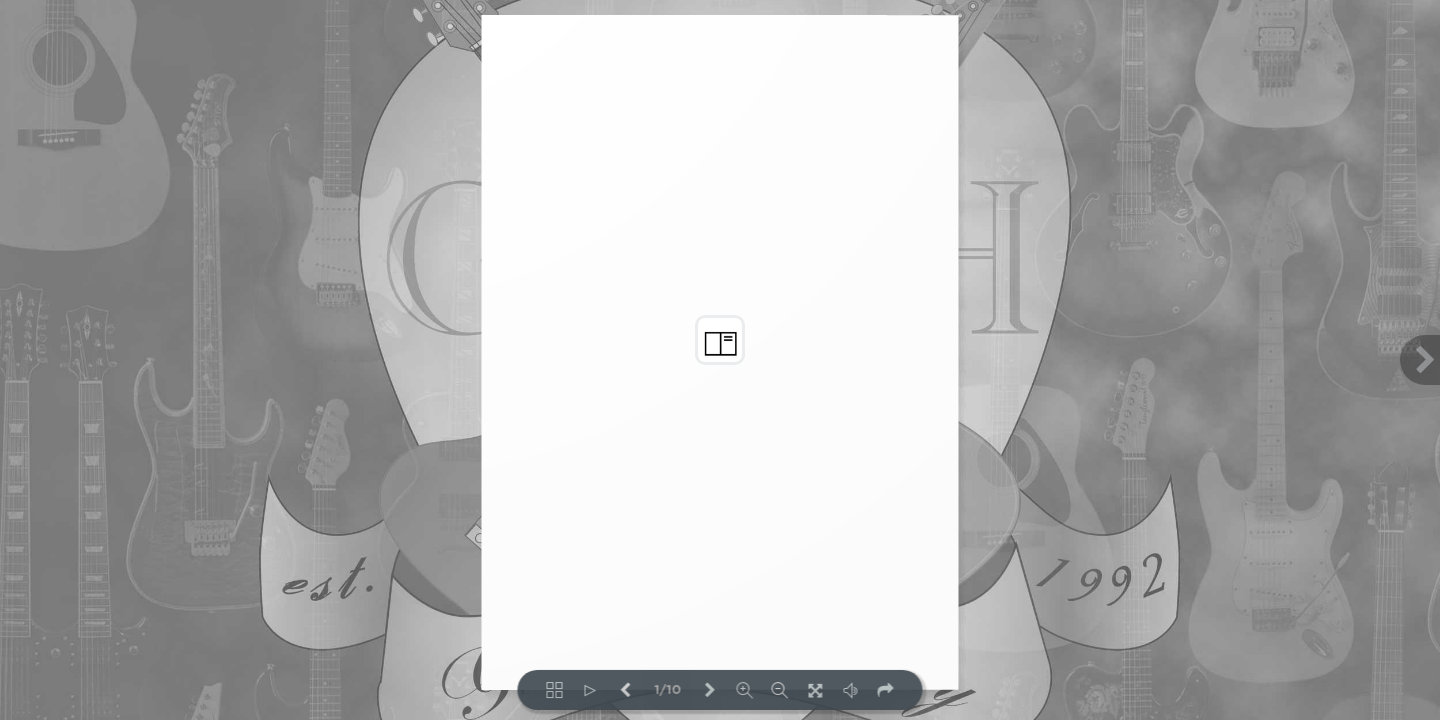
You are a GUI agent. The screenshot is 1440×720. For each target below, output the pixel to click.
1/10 (667, 690)
